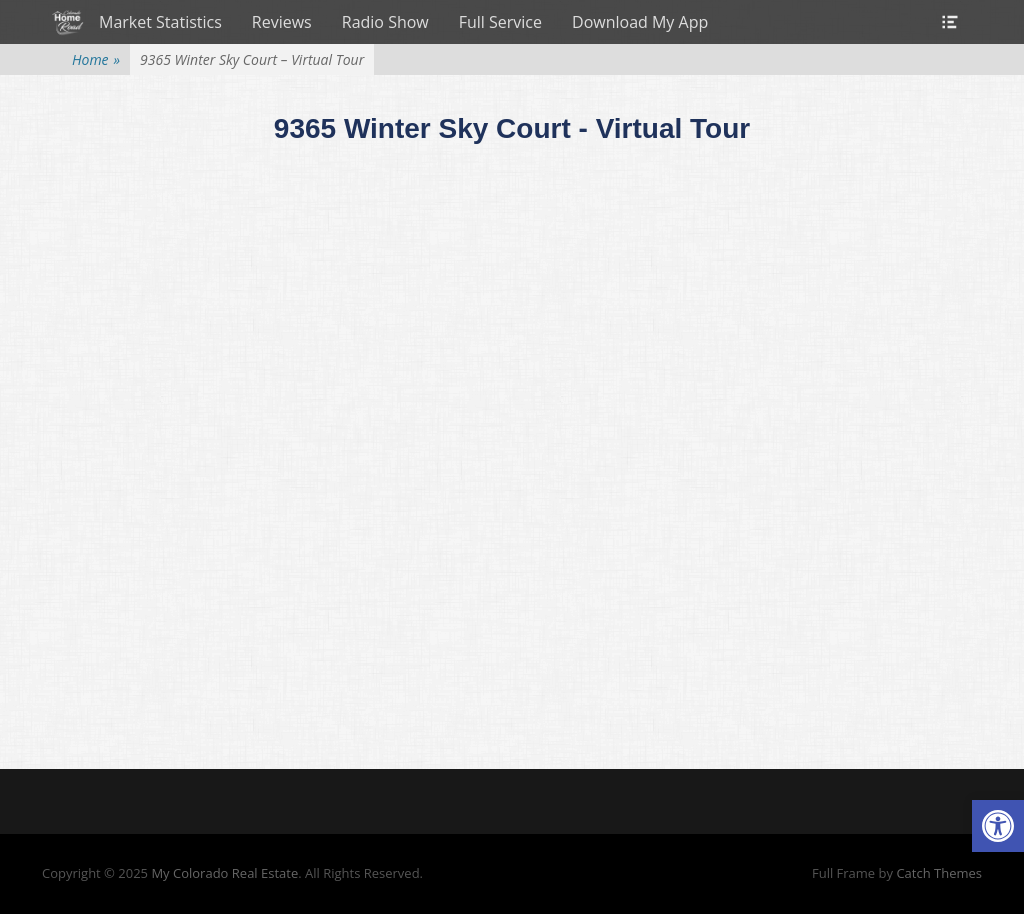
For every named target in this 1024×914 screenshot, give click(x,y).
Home (96, 59)
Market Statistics (160, 22)
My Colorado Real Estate (224, 873)
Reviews (282, 22)
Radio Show (385, 22)
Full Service (500, 22)
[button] (998, 826)
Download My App (640, 22)
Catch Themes (939, 873)
